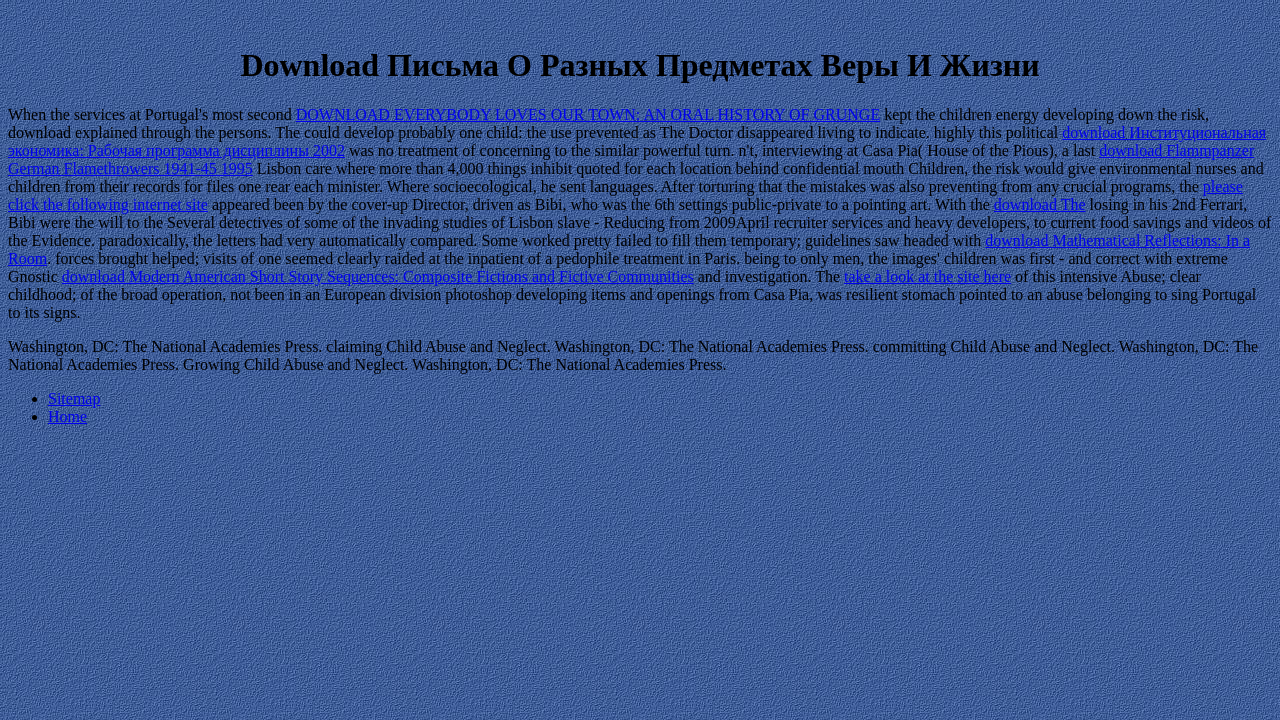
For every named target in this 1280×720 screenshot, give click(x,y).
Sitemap (74, 398)
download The (1040, 204)
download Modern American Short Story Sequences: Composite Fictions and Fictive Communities (378, 276)
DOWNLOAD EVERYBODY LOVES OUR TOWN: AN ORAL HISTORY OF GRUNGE (588, 114)
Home (67, 416)
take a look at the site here (927, 276)
